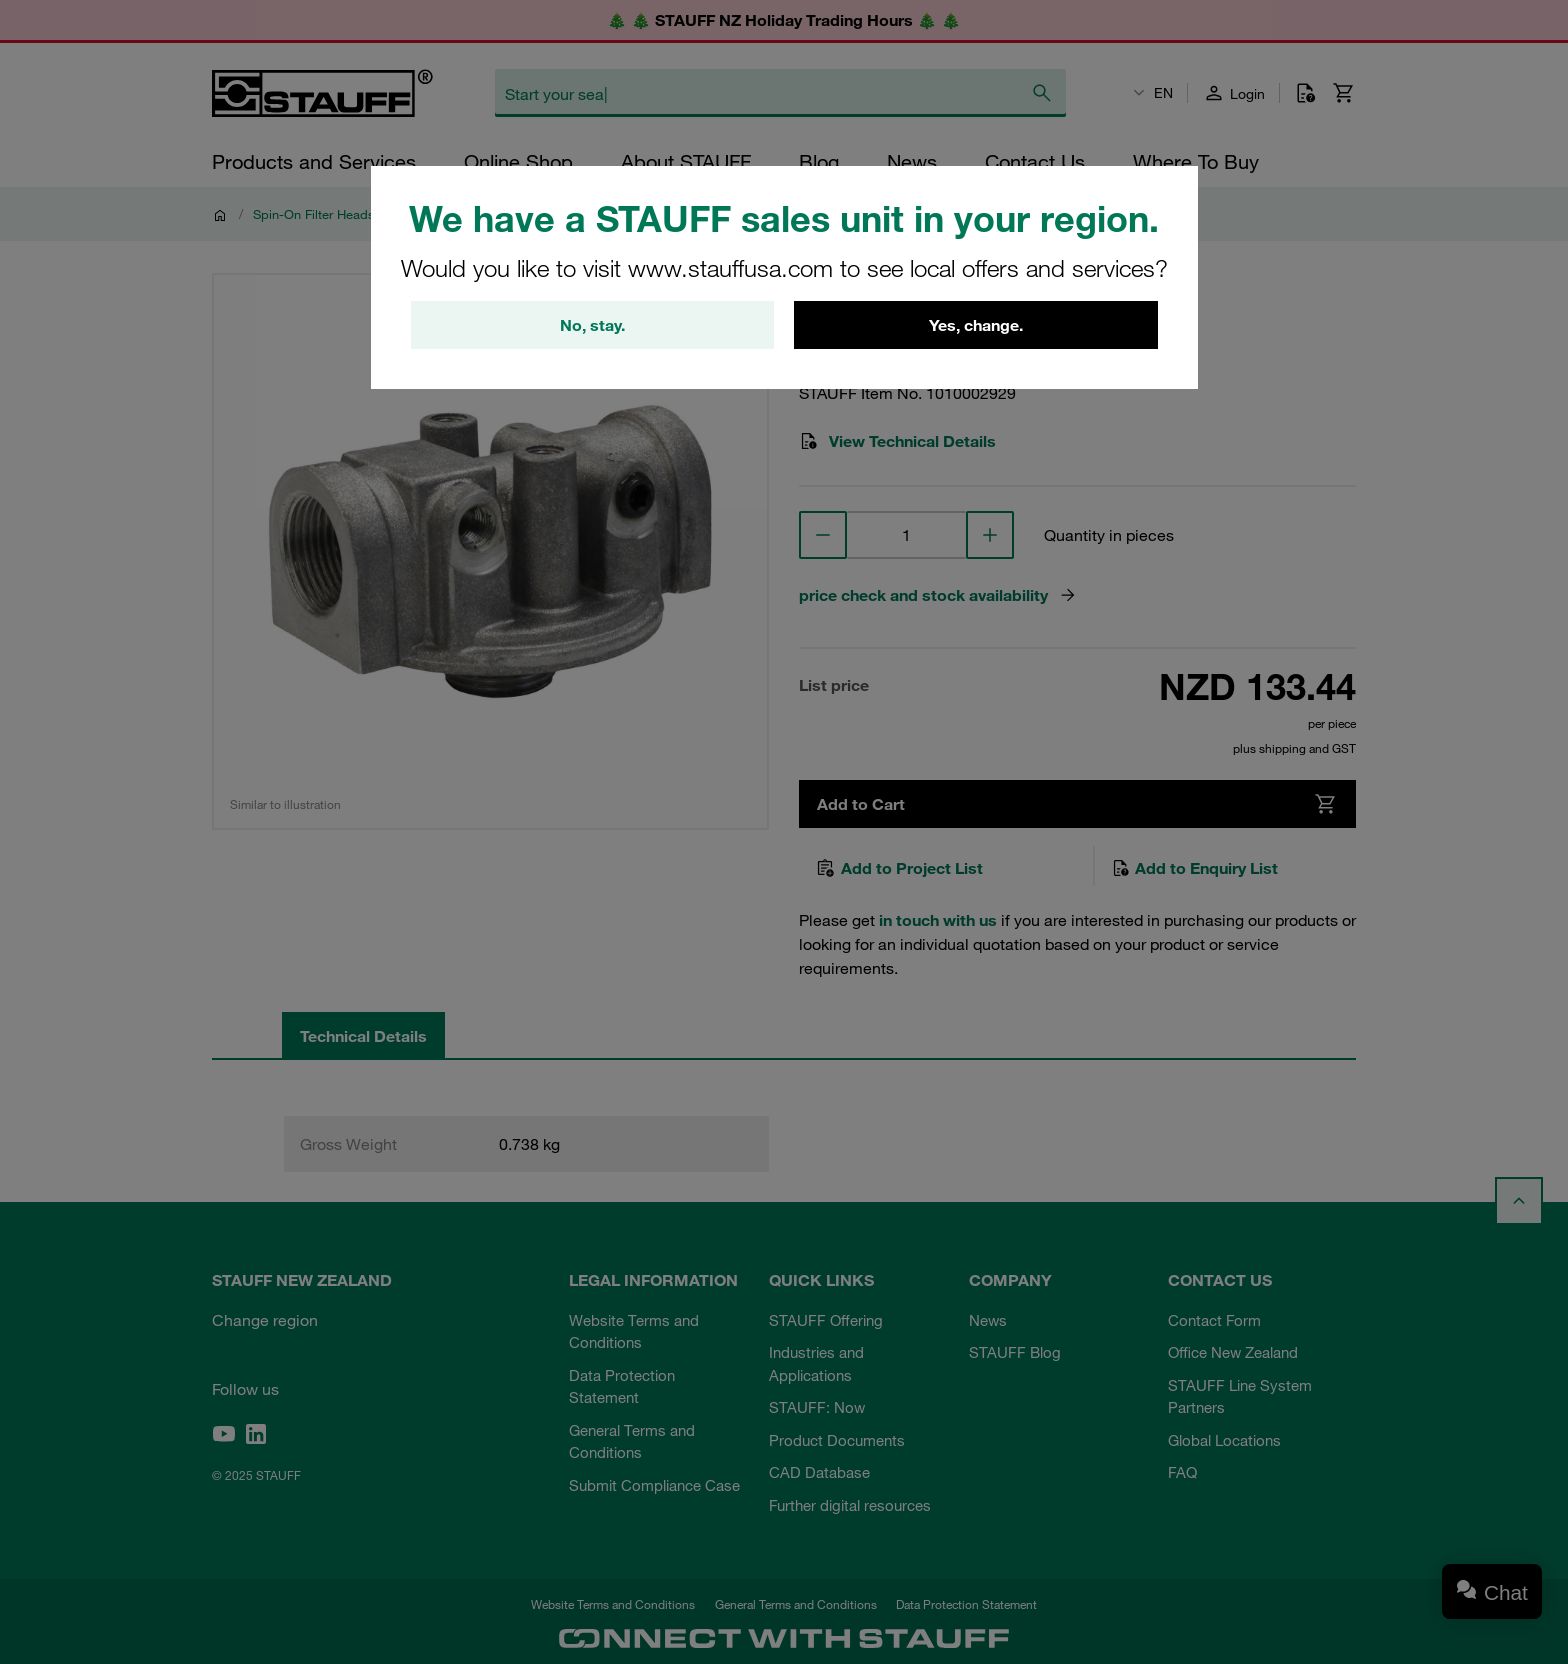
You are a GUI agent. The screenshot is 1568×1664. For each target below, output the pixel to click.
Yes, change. (976, 325)
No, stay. (592, 325)
